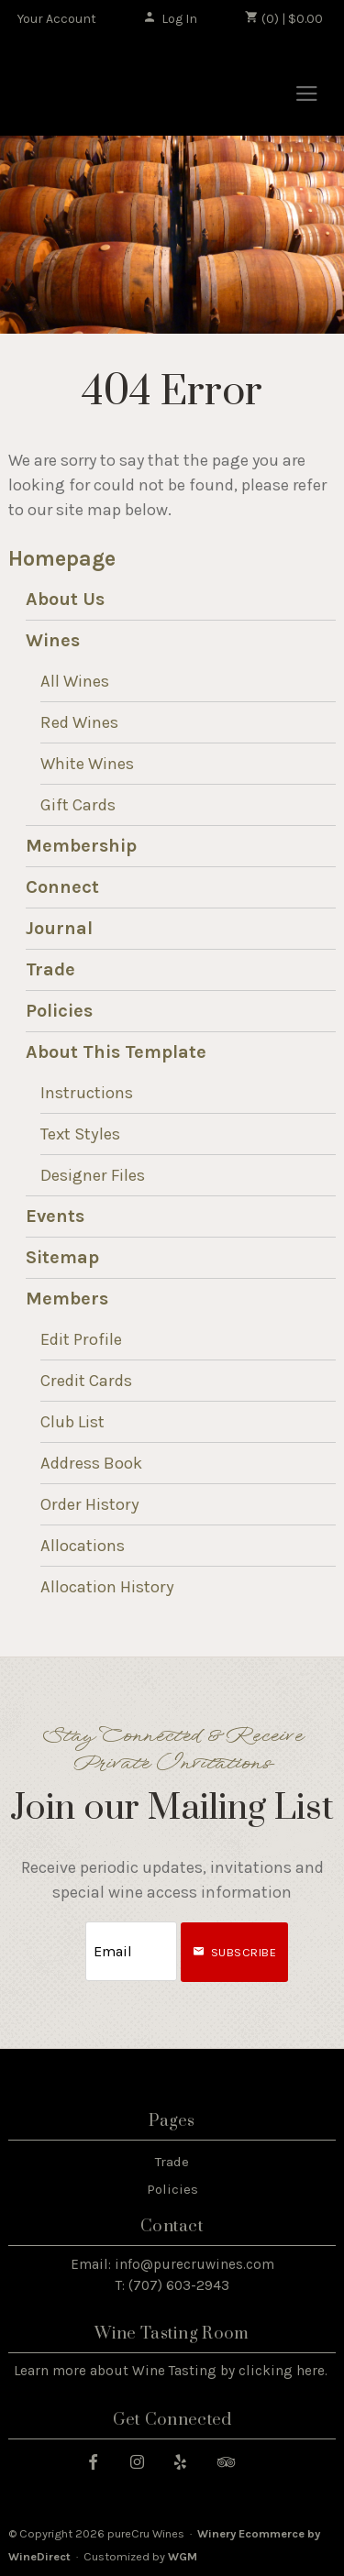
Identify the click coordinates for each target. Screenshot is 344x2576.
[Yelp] (187, 2461)
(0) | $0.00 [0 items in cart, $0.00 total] (284, 18)
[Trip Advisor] (233, 2461)
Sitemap (62, 1257)
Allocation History (107, 1587)
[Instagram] (144, 2461)
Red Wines (79, 722)
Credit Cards (86, 1381)
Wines (53, 640)
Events (55, 1216)
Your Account (56, 19)
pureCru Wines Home (113, 88)
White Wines (87, 764)
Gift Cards (78, 805)
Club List (72, 1422)
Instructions (86, 1093)
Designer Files (92, 1175)
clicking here (282, 2370)
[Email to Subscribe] (131, 1951)
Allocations (82, 1546)
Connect (62, 886)
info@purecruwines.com (194, 2264)
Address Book (91, 1463)
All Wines (74, 681)
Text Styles (80, 1134)
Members (67, 1298)
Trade (50, 969)
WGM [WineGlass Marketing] (182, 2556)
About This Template (116, 1051)
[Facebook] (100, 2461)
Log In (170, 18)
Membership (81, 845)
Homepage (62, 558)
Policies (59, 1010)
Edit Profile (81, 1339)
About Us (65, 599)
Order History (89, 1504)
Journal (59, 928)
